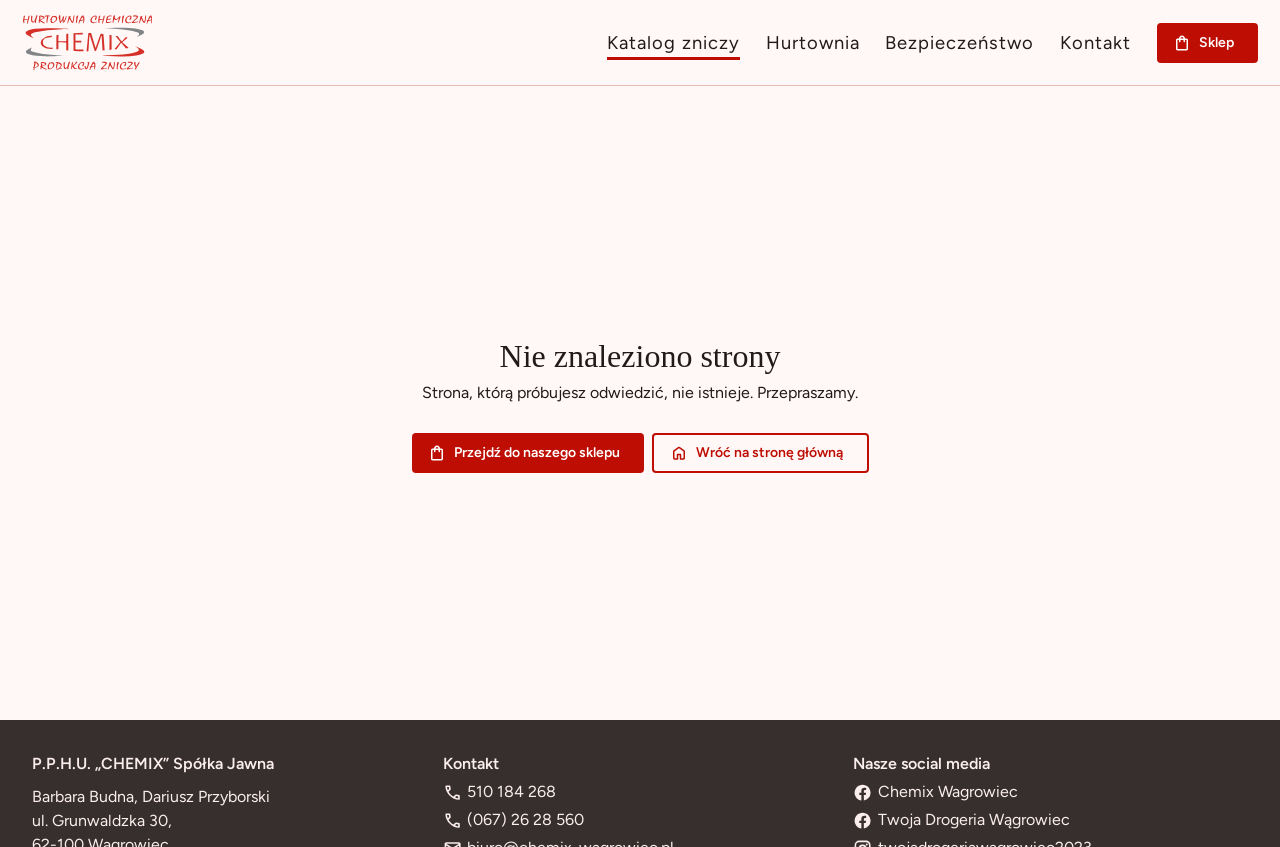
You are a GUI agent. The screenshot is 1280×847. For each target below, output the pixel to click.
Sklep (1207, 43)
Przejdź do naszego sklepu (528, 453)
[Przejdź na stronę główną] (87, 42)
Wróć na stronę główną (760, 453)
